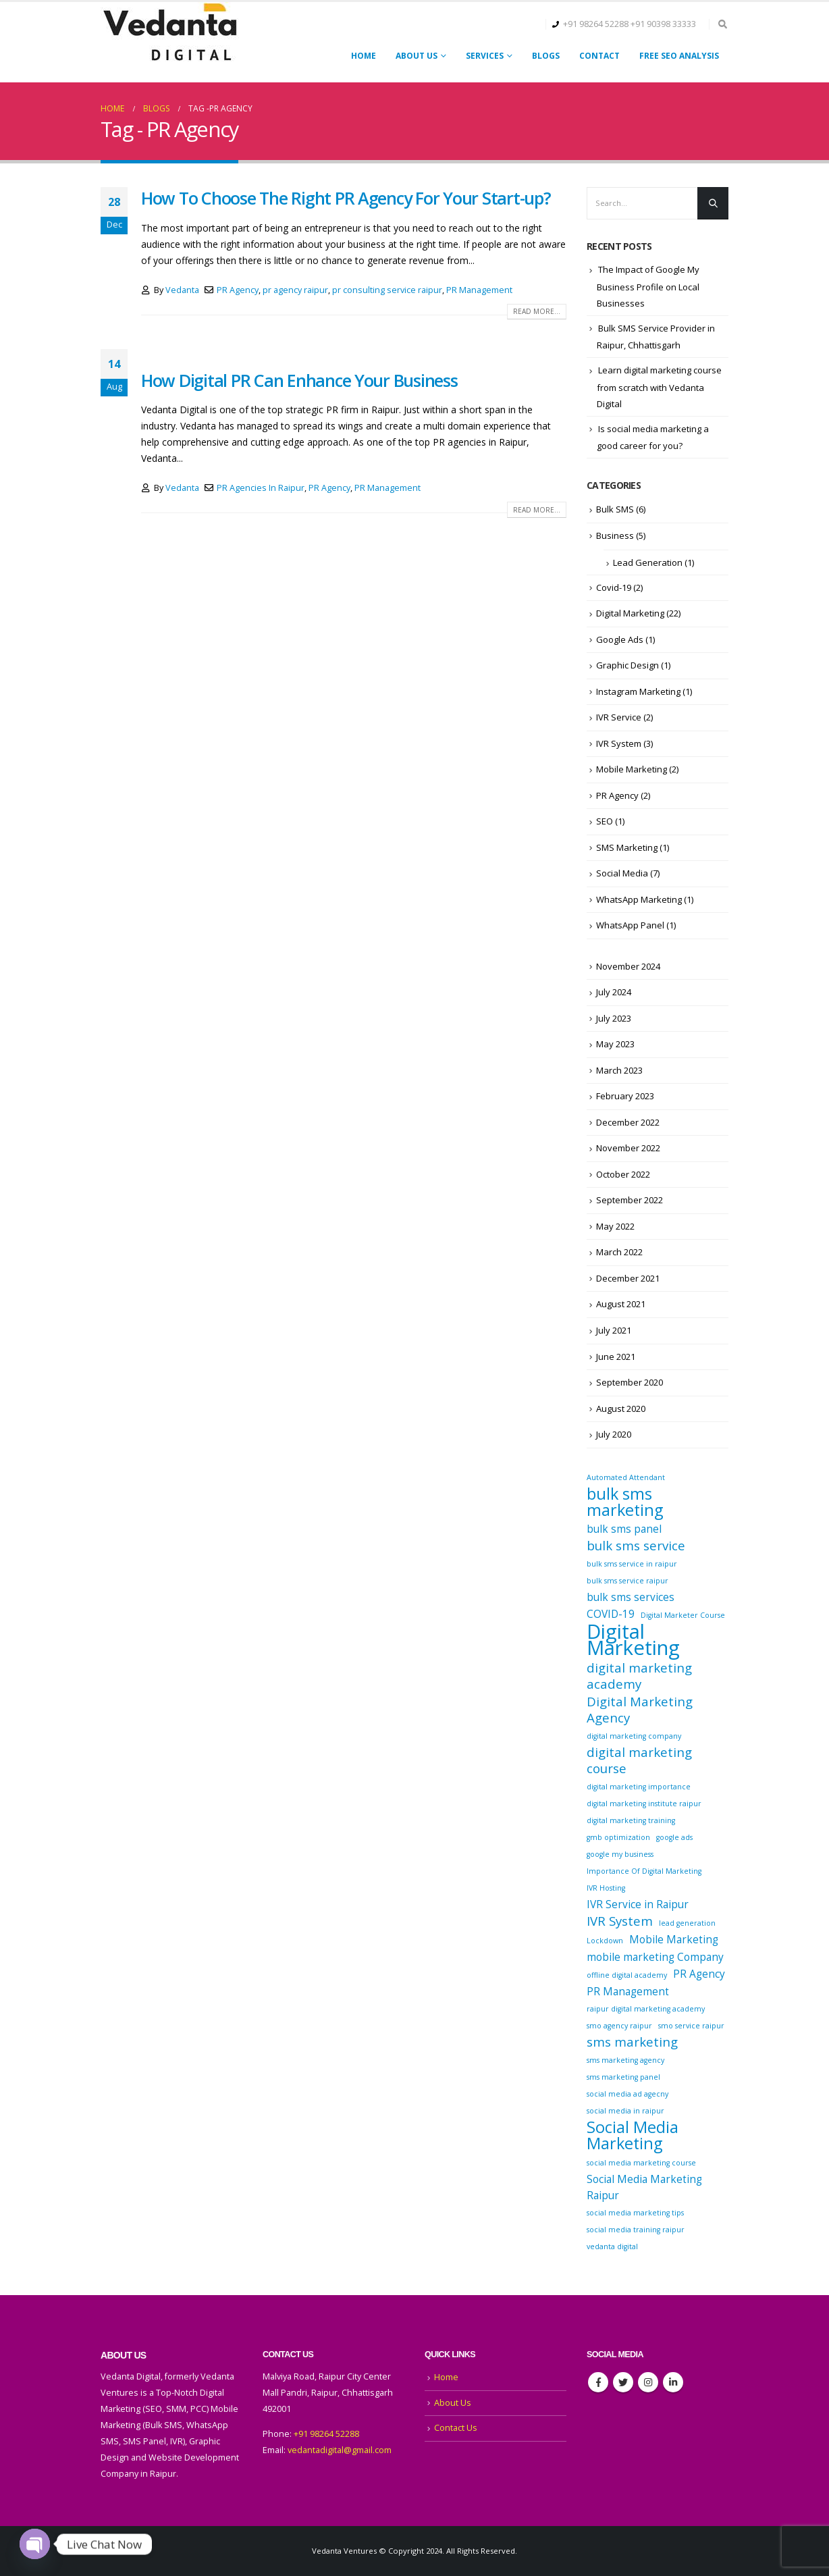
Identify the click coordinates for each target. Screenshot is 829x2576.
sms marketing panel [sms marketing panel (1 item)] (623, 2077)
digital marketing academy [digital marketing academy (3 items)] (639, 1676)
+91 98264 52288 (596, 24)
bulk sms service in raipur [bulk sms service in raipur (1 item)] (632, 1564)
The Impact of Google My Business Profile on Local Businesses (648, 286)
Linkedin (673, 2382)
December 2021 (628, 1278)
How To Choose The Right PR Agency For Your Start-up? (345, 197)
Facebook (598, 2382)
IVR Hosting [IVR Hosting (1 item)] (606, 1888)
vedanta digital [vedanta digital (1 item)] (612, 2246)
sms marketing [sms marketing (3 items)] (632, 2042)
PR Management (479, 290)
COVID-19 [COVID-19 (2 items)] (611, 1613)
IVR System (618, 743)
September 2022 (629, 1200)
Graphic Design (627, 665)
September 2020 (629, 1382)
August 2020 (620, 1408)
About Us (416, 55)
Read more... (536, 311)
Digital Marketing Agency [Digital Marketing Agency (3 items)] (640, 1709)
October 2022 (623, 1174)
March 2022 (619, 1252)
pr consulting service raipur (387, 290)
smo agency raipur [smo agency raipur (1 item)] (619, 2025)
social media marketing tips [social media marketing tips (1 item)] (635, 2212)
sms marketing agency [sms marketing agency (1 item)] (625, 2060)
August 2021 (620, 1304)
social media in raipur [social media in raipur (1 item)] (625, 2110)
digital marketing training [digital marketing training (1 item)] (631, 1820)
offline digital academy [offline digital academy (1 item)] (627, 1975)
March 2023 (619, 1070)
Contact (599, 55)
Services (485, 55)
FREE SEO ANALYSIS (679, 55)
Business (615, 535)
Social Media (622, 873)
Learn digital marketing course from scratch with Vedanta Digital (659, 387)
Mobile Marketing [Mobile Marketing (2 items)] (673, 1939)
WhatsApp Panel (630, 925)
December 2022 (628, 1122)
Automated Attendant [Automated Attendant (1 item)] (626, 1477)
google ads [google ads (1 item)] (674, 1837)
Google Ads (619, 639)
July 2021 (613, 1330)
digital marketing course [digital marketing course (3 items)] (639, 1760)
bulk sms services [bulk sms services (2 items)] (630, 1596)
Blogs (546, 55)
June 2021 (615, 1356)
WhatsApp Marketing (639, 899)
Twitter (623, 2382)
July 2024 (613, 992)
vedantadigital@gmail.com (340, 2450)
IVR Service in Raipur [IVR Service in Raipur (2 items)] (638, 1904)
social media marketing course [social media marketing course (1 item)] (641, 2162)
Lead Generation (648, 562)
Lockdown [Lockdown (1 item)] (605, 1940)
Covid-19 (613, 587)
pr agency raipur (295, 290)
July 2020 (613, 1434)
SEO (604, 821)
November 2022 (628, 1148)
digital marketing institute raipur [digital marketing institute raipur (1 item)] (644, 1803)
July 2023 (613, 1018)
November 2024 (628, 966)
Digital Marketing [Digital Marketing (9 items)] (633, 1639)
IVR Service (618, 717)
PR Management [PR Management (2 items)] (628, 1991)
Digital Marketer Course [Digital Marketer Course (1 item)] (683, 1615)
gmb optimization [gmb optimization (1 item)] (618, 1837)
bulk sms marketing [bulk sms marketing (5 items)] (625, 1502)
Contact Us (455, 2428)
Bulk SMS (615, 509)
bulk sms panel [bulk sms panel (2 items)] (624, 1528)
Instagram (648, 2382)
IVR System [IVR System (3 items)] (620, 1921)
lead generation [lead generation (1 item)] (687, 1923)
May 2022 (615, 1226)
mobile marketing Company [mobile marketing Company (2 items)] (655, 1956)
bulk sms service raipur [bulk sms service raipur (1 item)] (627, 1580)
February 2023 (625, 1096)
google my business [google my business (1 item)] (620, 1854)
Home (363, 55)
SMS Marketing (627, 847)
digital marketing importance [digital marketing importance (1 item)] (639, 1786)
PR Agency (238, 290)
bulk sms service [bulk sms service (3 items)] (636, 1545)
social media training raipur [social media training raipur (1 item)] (636, 2229)
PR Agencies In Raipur (260, 488)
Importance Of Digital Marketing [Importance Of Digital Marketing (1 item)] (644, 1871)
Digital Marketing (630, 613)
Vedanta (182, 290)
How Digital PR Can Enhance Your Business (299, 380)
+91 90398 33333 (663, 24)
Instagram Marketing (638, 691)
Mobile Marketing (631, 769)
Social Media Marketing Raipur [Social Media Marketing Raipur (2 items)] (644, 2187)
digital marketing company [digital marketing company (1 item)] (634, 1736)
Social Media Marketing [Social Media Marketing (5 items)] (632, 2135)
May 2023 (615, 1044)
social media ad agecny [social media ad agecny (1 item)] (627, 2094)
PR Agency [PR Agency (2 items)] (699, 1973)
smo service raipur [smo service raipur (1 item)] (691, 2025)
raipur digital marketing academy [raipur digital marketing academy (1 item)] (646, 2009)
